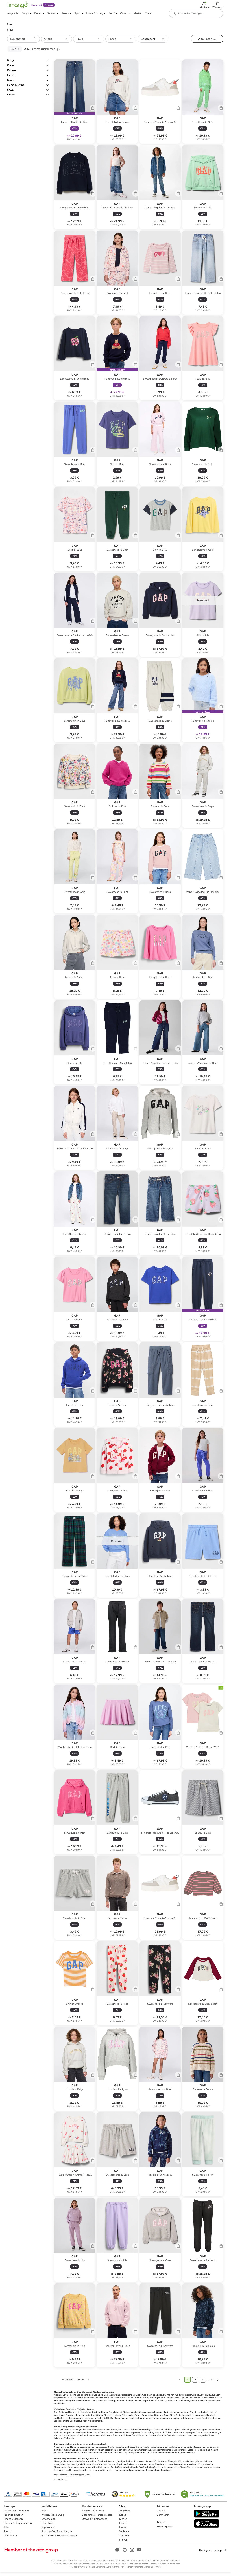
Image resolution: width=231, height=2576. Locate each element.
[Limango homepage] (17, 5)
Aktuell (161, 2514)
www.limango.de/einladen (167, 2567)
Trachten (124, 2539)
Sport (10, 83)
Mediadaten (10, 2539)
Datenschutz (48, 2522)
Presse (8, 2535)
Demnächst (163, 2518)
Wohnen (124, 2535)
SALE (10, 93)
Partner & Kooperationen (18, 2526)
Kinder (11, 68)
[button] (218, 5)
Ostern (11, 97)
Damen (11, 73)
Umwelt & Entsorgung (95, 2522)
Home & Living (15, 88)
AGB (44, 2514)
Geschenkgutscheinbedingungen (60, 2539)
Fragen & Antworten (93, 2514)
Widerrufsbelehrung (53, 2518)
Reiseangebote (165, 2530)
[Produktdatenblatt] (74, 105)
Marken (123, 2543)
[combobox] (196, 16)
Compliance (48, 2526)
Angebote (124, 2514)
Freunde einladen (14, 2518)
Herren (11, 78)
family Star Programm (16, 2514)
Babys (10, 63)
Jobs (6, 2530)
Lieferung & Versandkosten (97, 2518)
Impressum (48, 2530)
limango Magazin (13, 2522)
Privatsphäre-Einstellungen (57, 2535)
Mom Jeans (60, 2482)
